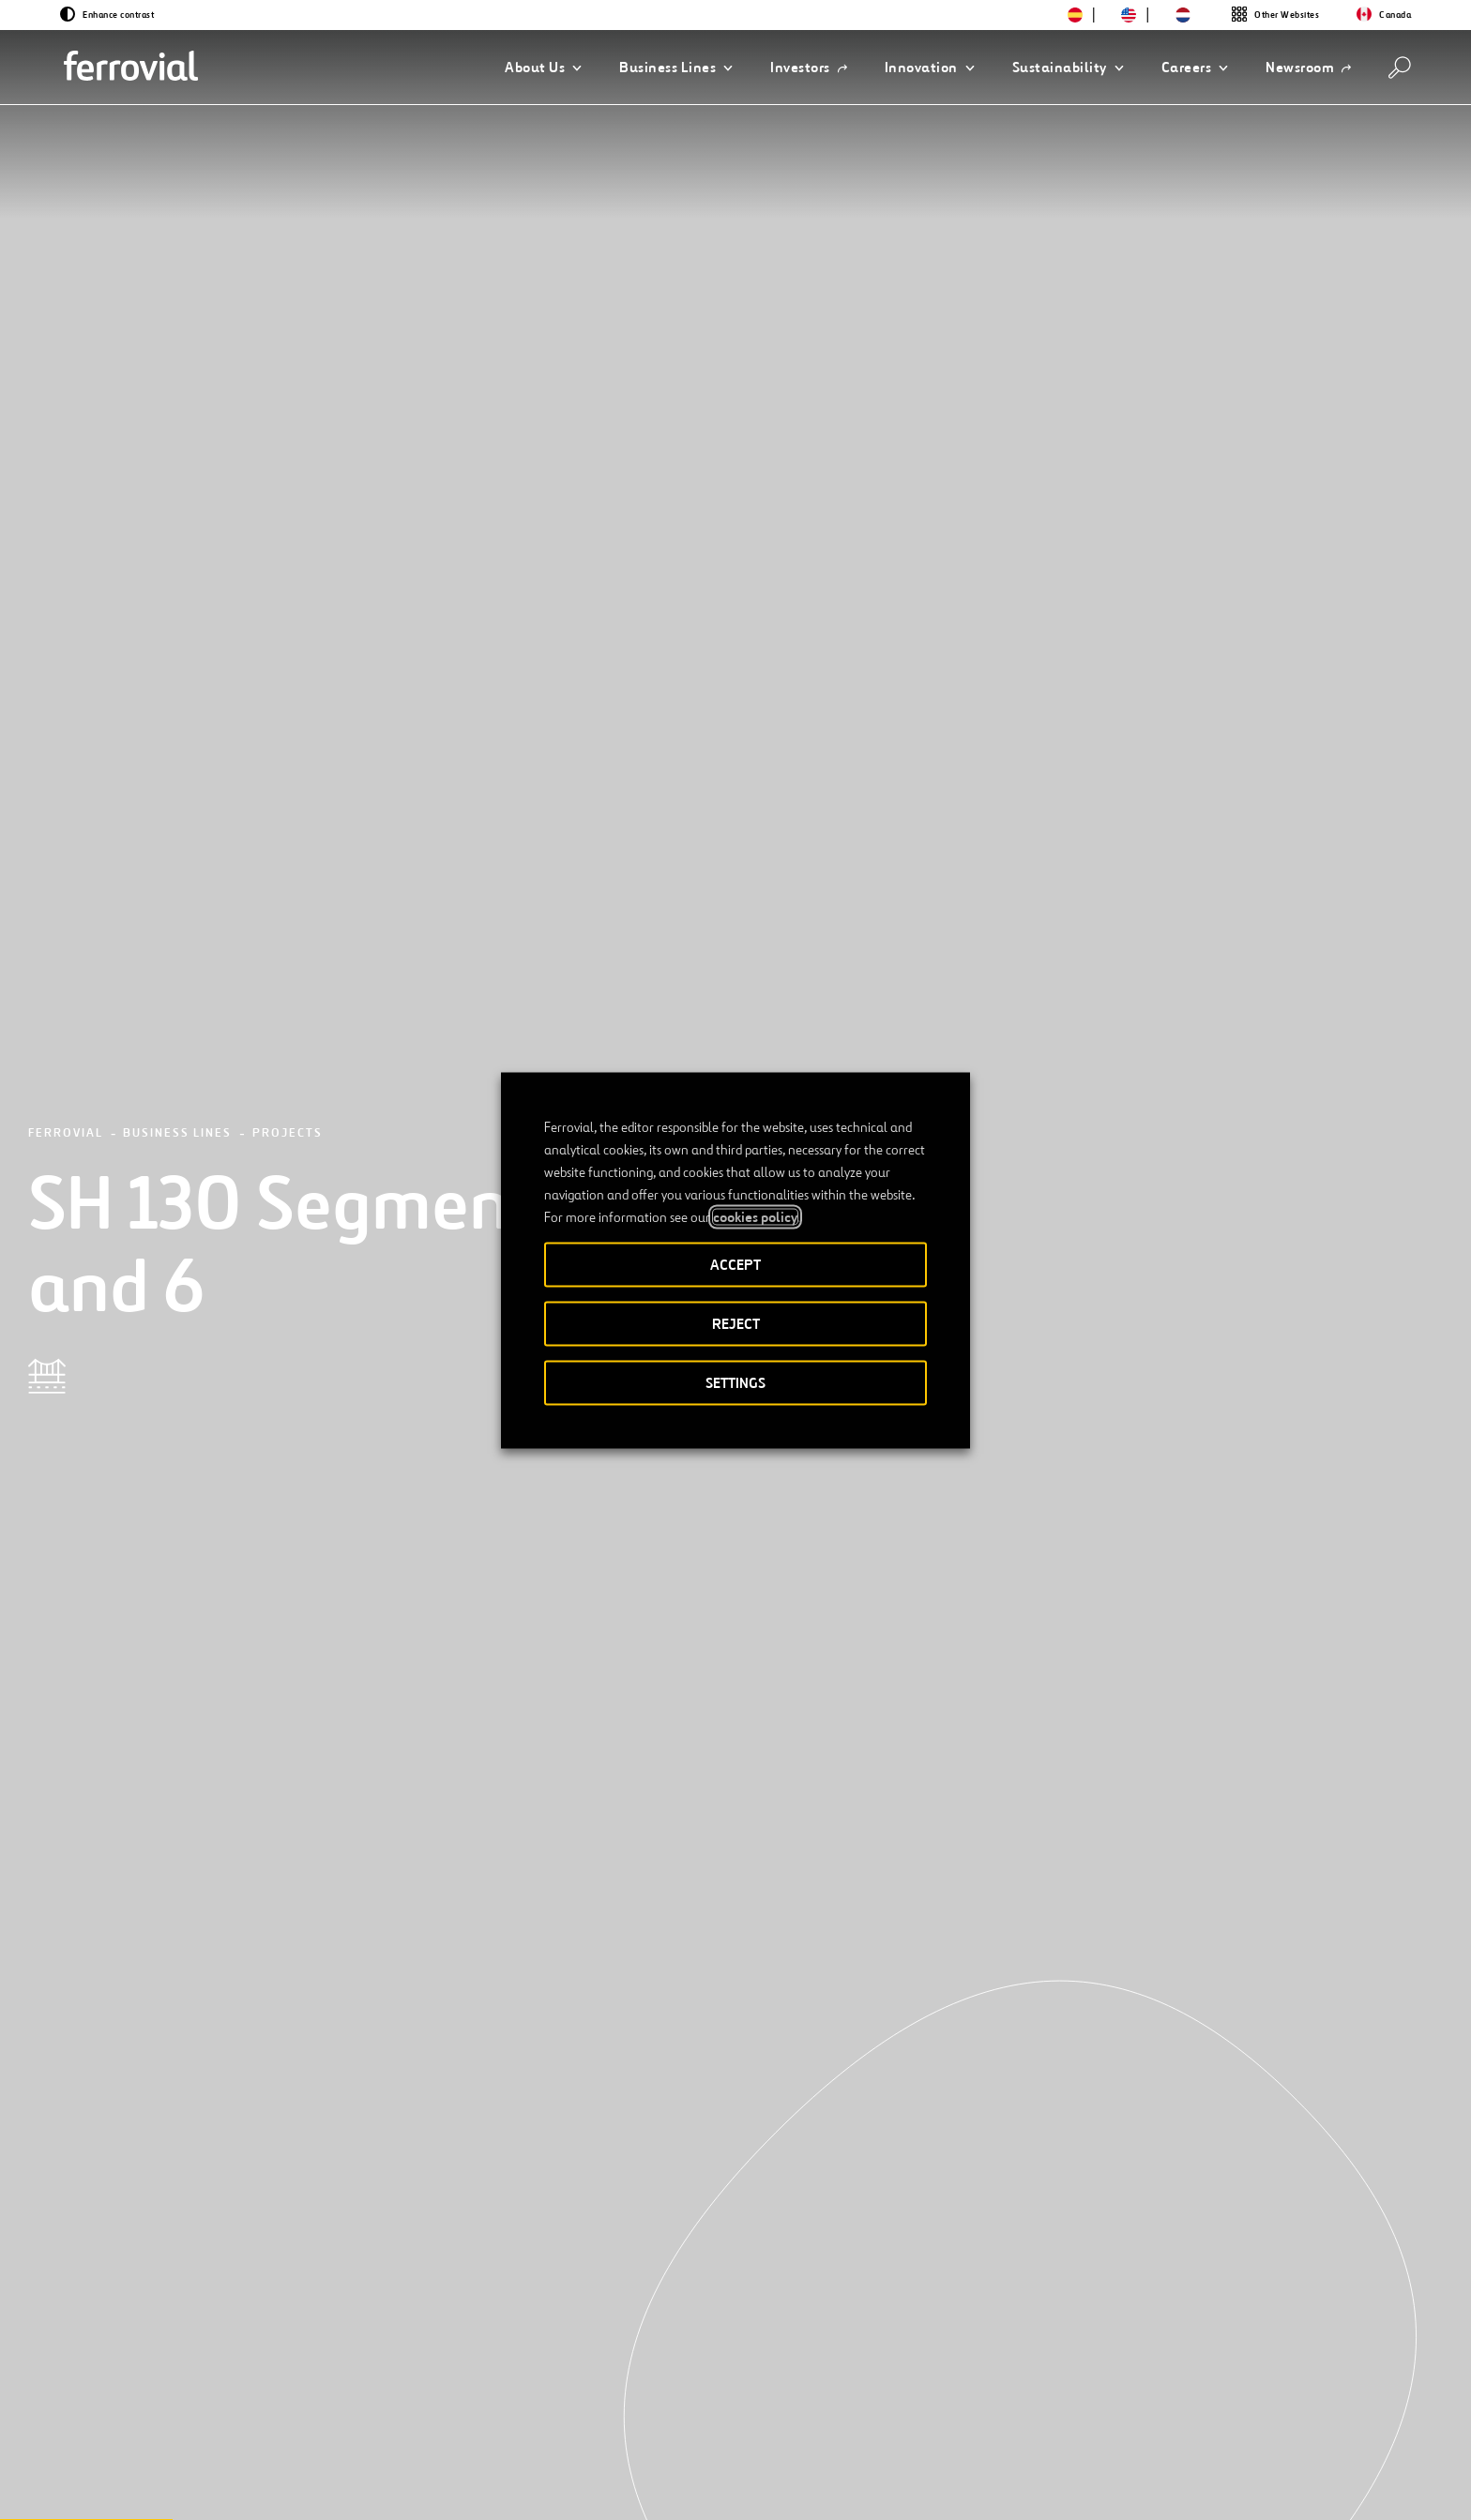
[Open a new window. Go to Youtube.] (386, 2485)
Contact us (363, 2422)
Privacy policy (985, 2486)
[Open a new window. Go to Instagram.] (285, 2485)
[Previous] (195, 2189)
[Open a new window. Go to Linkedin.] (217, 2485)
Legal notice (873, 2486)
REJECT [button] (736, 1323)
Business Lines (177, 211)
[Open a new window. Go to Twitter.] (184, 2485)
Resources (205, 2422)
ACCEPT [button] (735, 1264)
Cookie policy (1099, 2486)
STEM (568, 2422)
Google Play (1252, 2423)
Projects (287, 211)
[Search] (1400, 67)
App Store (1155, 2423)
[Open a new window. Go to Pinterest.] (352, 2485)
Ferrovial (65, 211)
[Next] (342, 2189)
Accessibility (765, 2486)
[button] (543, 67)
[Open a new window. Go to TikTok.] (319, 2485)
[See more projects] (272, 1954)
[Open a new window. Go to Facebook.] (251, 2485)
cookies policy (755, 1216)
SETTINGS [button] (735, 1382)
